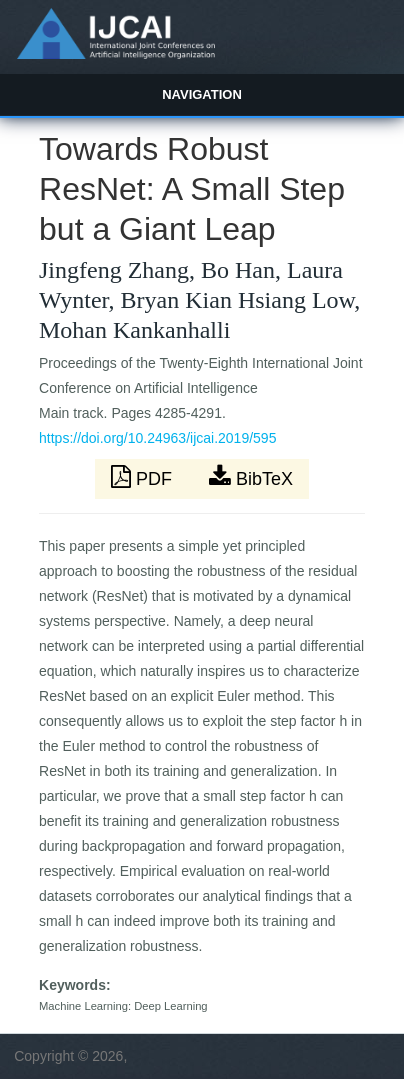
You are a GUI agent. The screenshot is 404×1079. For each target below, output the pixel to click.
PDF (144, 477)
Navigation (202, 94)
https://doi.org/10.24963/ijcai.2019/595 (157, 438)
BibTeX (251, 477)
